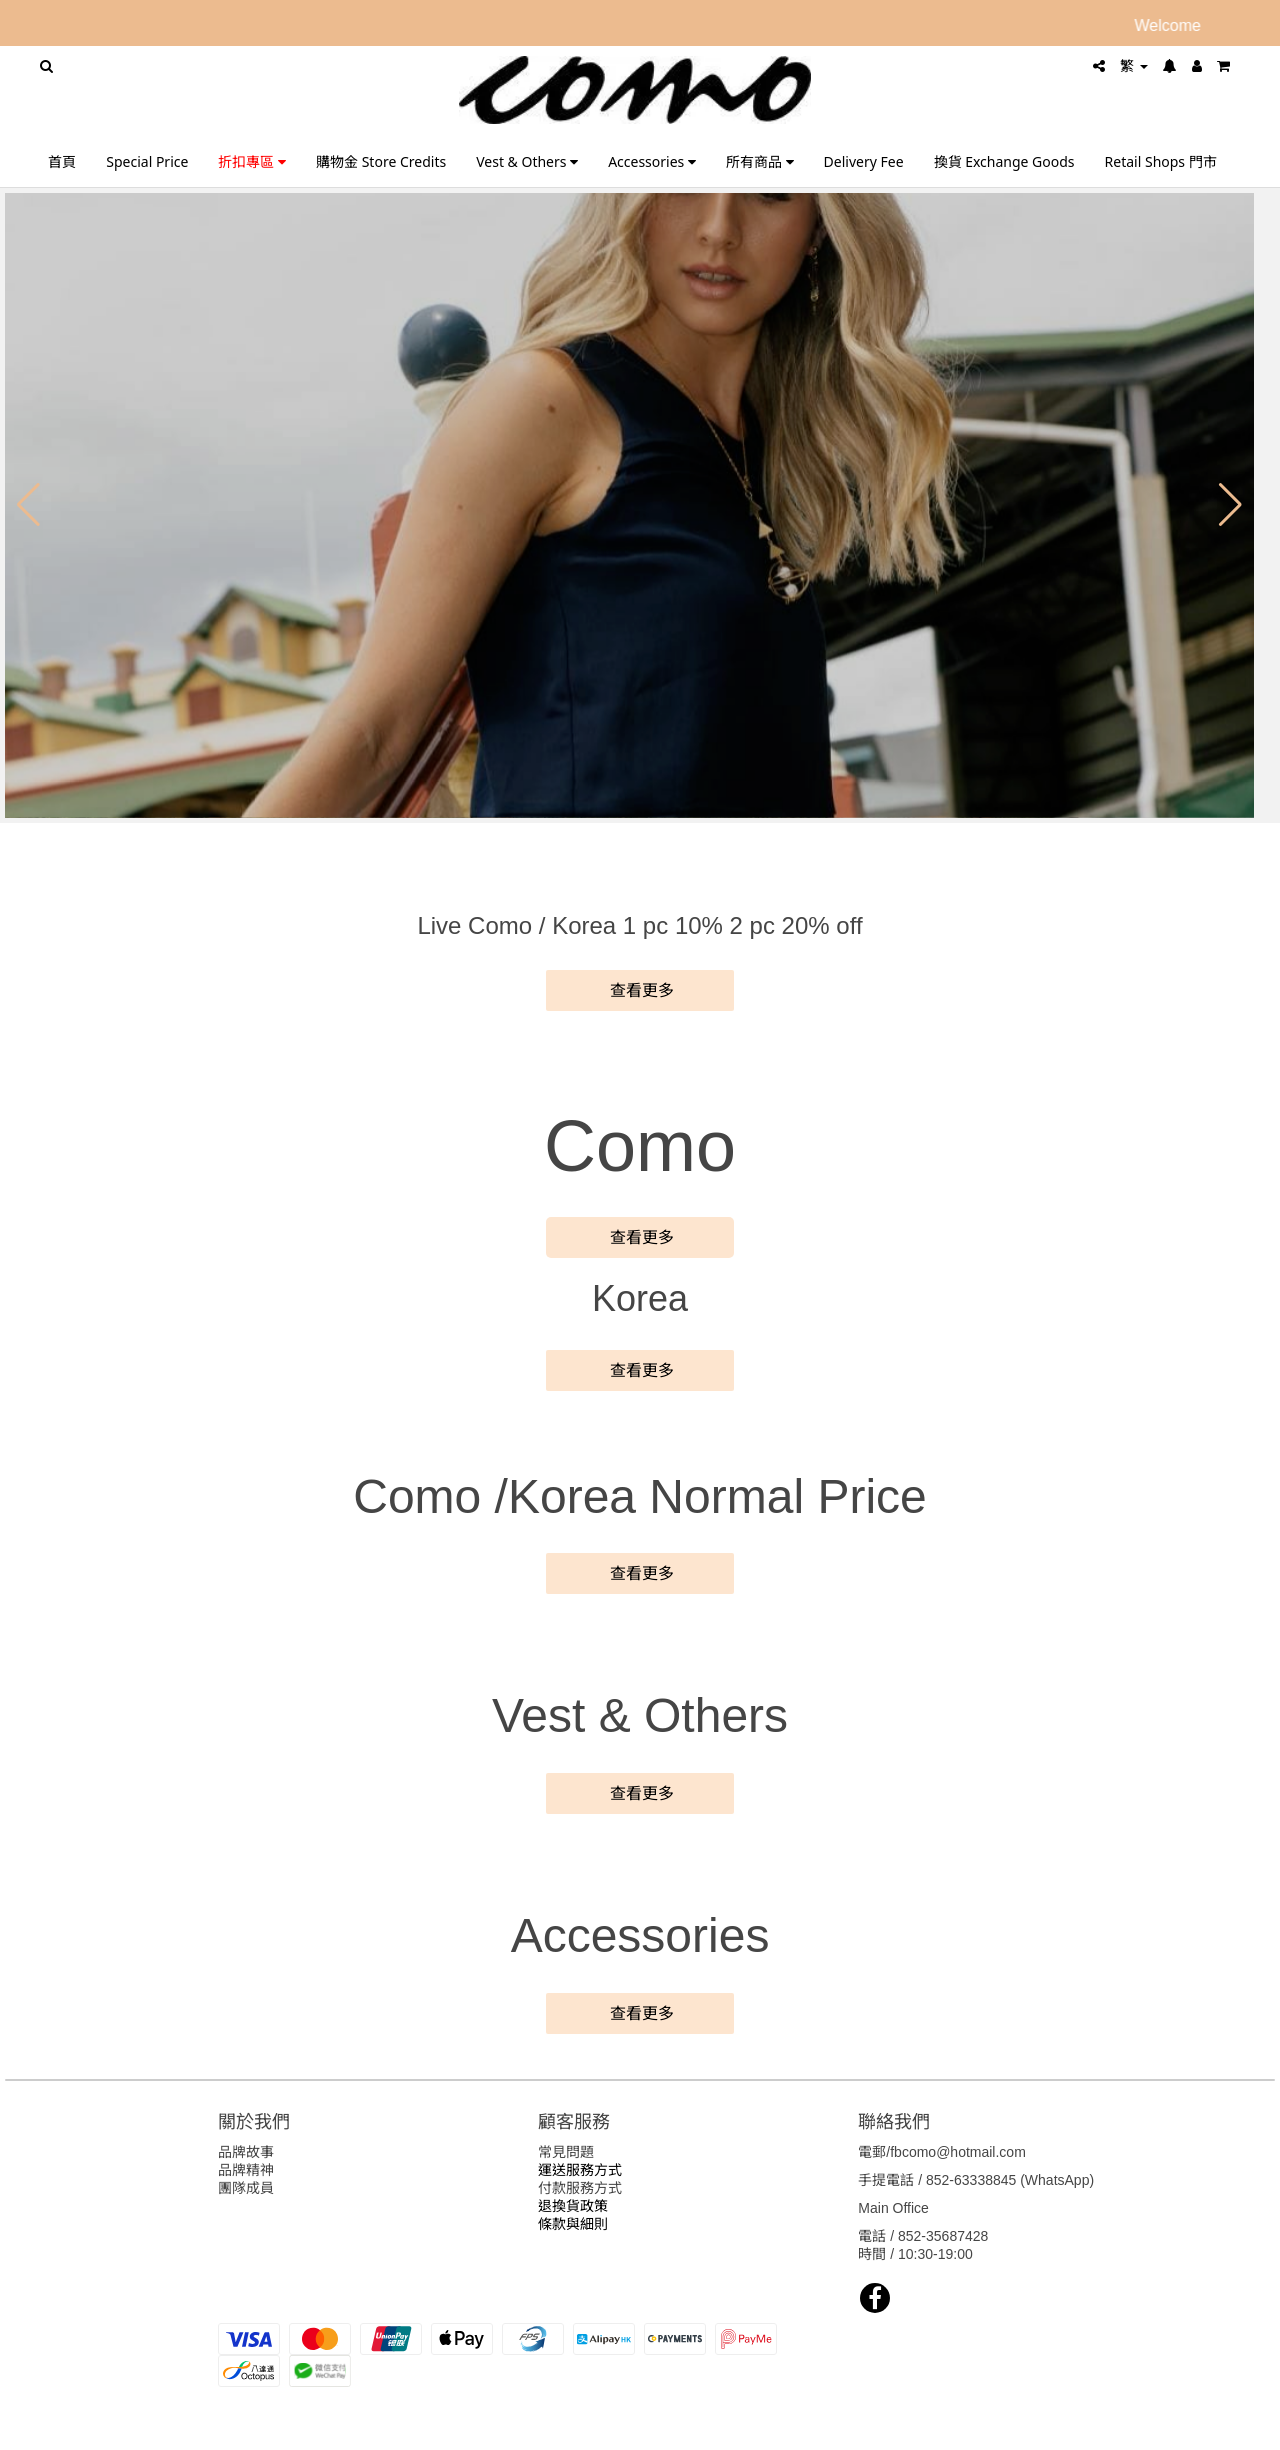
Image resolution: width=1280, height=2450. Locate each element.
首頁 (62, 161)
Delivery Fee (864, 161)
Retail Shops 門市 (1161, 161)
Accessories (652, 161)
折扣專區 (252, 161)
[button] (28, 505)
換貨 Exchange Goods (1004, 161)
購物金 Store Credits (381, 161)
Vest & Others (527, 161)
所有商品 (760, 161)
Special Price (147, 161)
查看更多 (640, 990)
